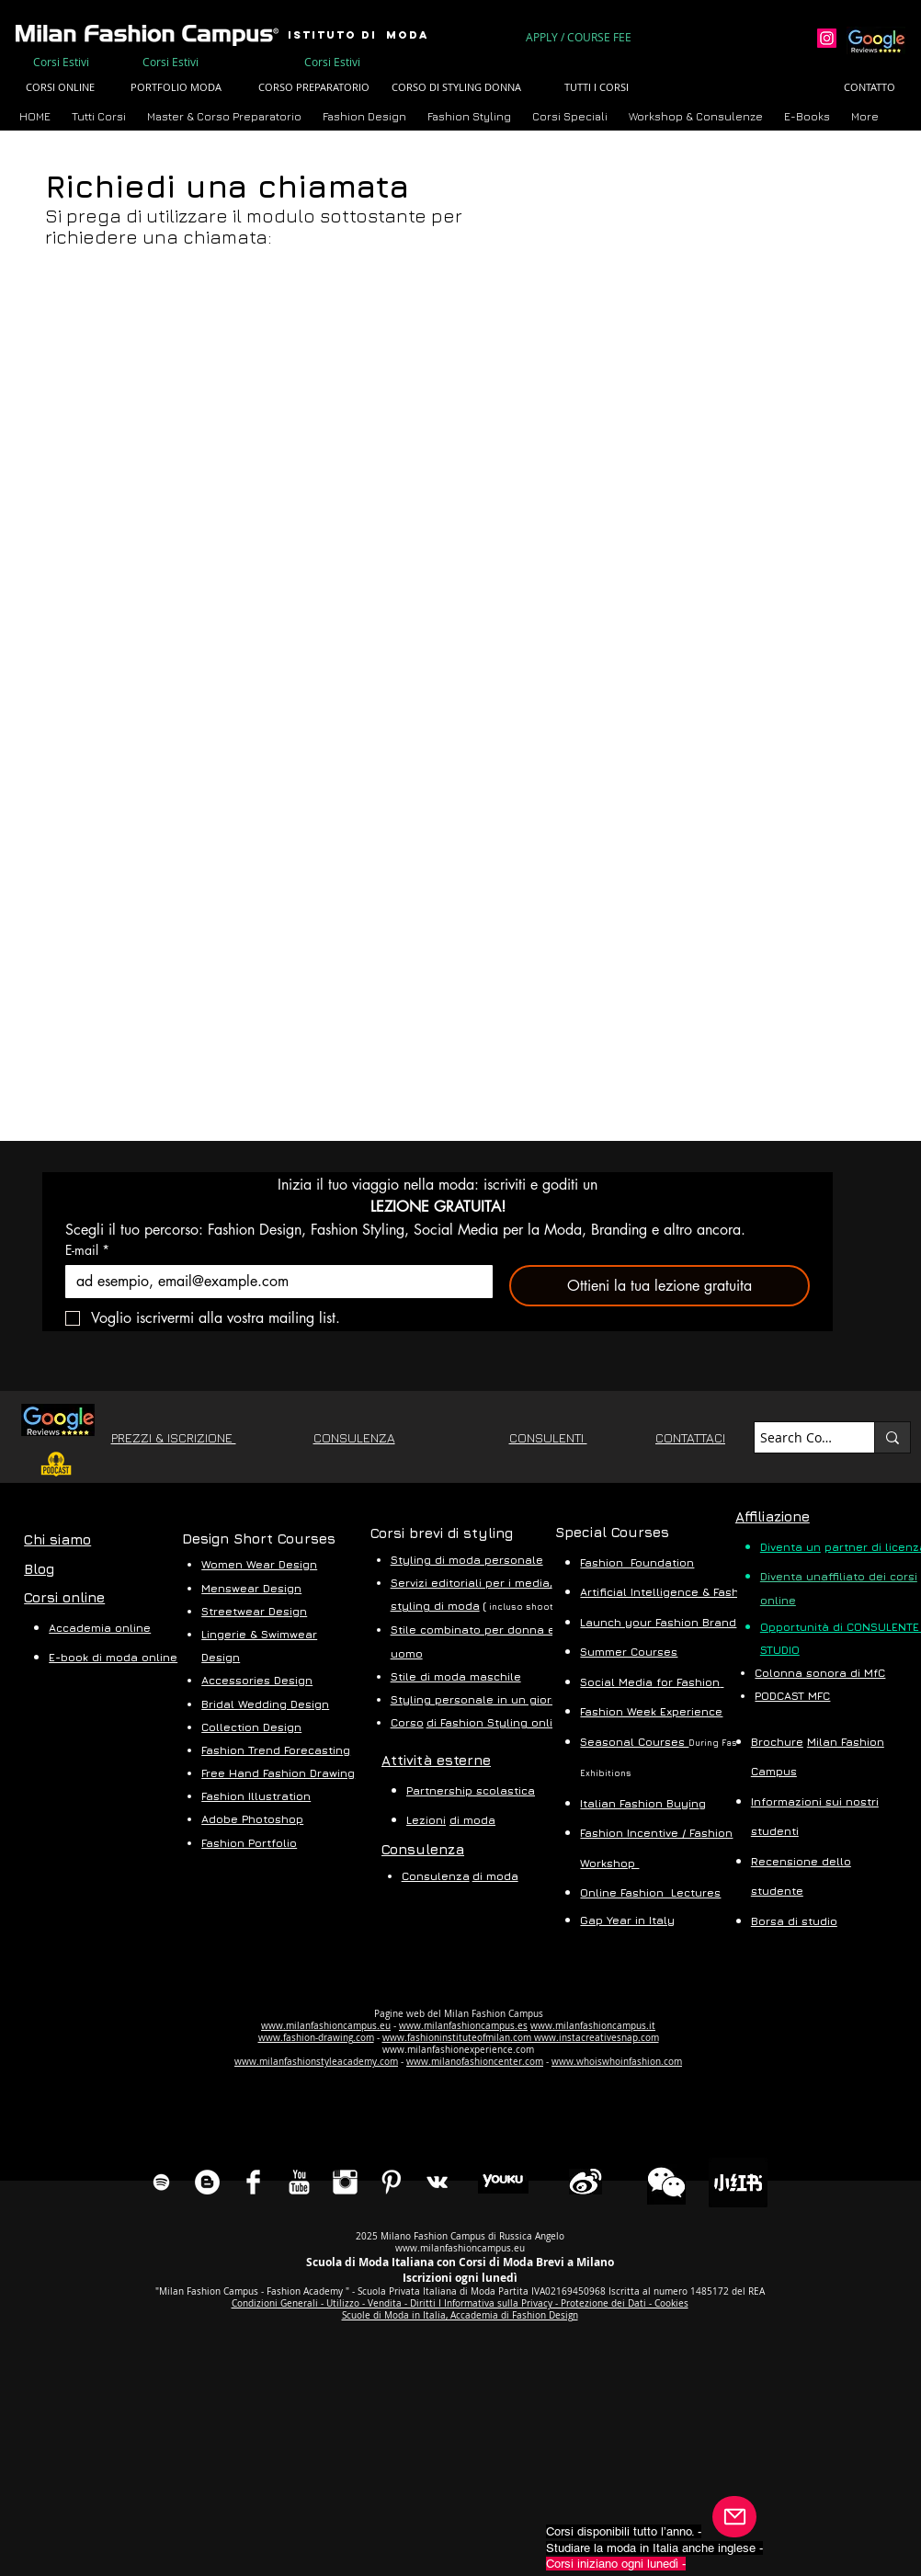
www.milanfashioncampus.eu (326, 2026)
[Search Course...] (798, 1437)
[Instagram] (826, 38)
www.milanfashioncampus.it (592, 2026)
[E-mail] (273, 1281)
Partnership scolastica (470, 1790)
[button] (225, 116)
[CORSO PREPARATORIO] (313, 88)
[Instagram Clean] (345, 2182)
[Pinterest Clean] (391, 2182)
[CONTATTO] (869, 88)
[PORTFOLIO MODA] (175, 88)
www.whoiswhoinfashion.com (616, 2062)
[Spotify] (161, 2182)
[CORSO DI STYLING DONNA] (456, 88)
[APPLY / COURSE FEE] (580, 36)
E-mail (87, 1250)
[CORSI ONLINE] (60, 88)
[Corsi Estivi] (61, 62)
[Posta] (734, 2516)
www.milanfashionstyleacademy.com (316, 2062)
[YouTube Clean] (299, 2182)
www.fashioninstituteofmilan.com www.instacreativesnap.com (520, 2038)
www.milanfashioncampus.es (463, 2026)
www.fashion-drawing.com (316, 2038)
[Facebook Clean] (253, 2182)
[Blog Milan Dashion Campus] (207, 2182)
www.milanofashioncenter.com (474, 2062)
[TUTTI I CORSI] (596, 88)
